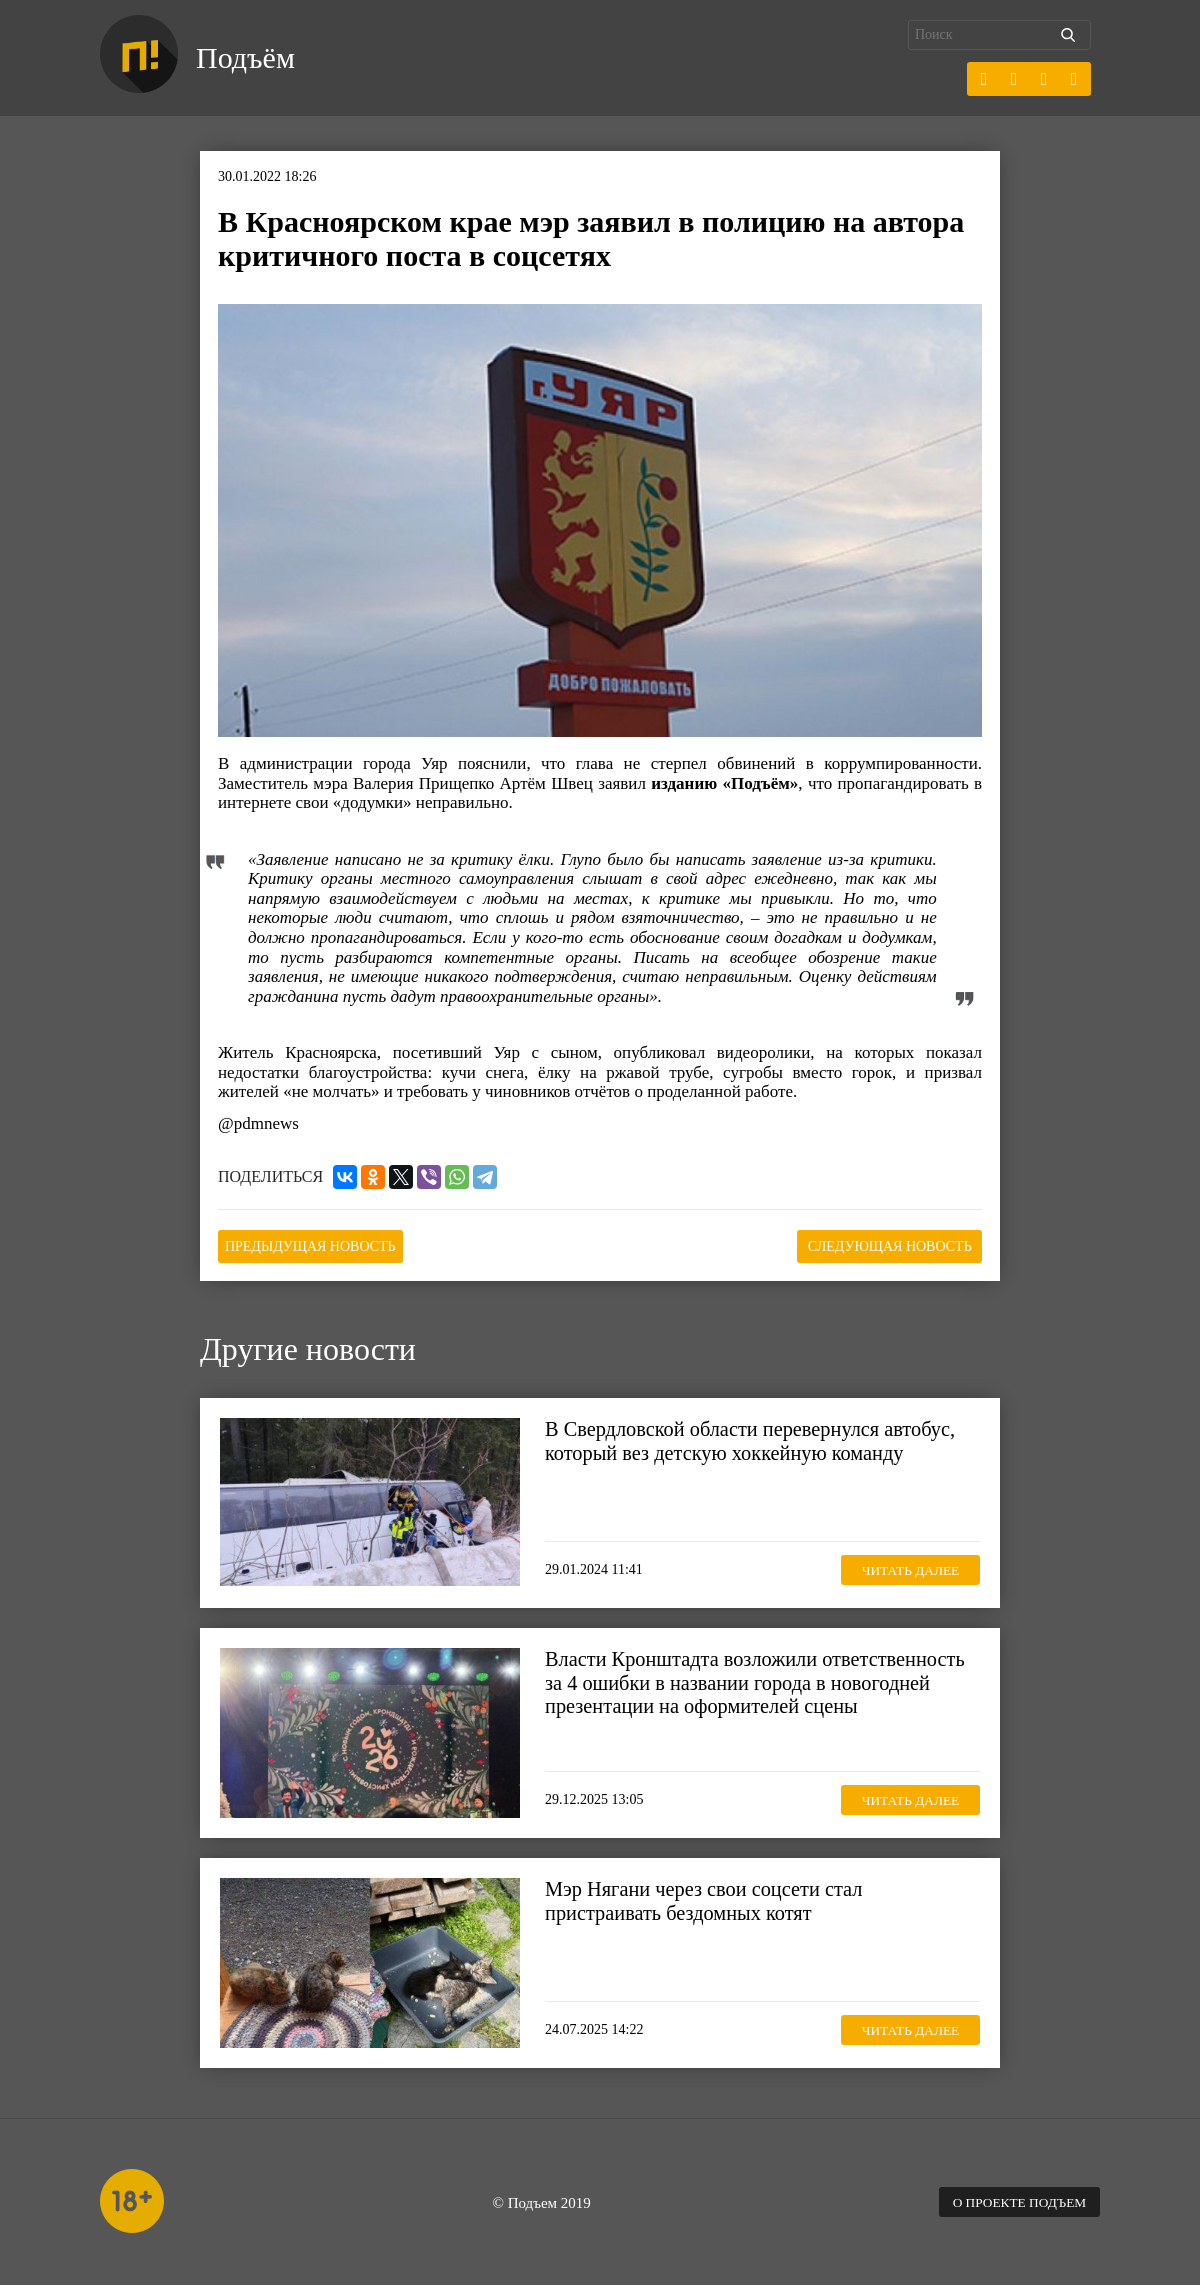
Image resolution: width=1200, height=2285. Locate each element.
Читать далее (905, 1567)
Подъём (248, 58)
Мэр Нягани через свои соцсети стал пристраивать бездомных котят (709, 1899)
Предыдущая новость (318, 1245)
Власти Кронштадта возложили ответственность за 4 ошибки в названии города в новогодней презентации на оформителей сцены (762, 1681)
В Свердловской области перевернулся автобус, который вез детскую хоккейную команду (757, 1439)
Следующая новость (882, 1245)
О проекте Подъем (1015, 2200)
